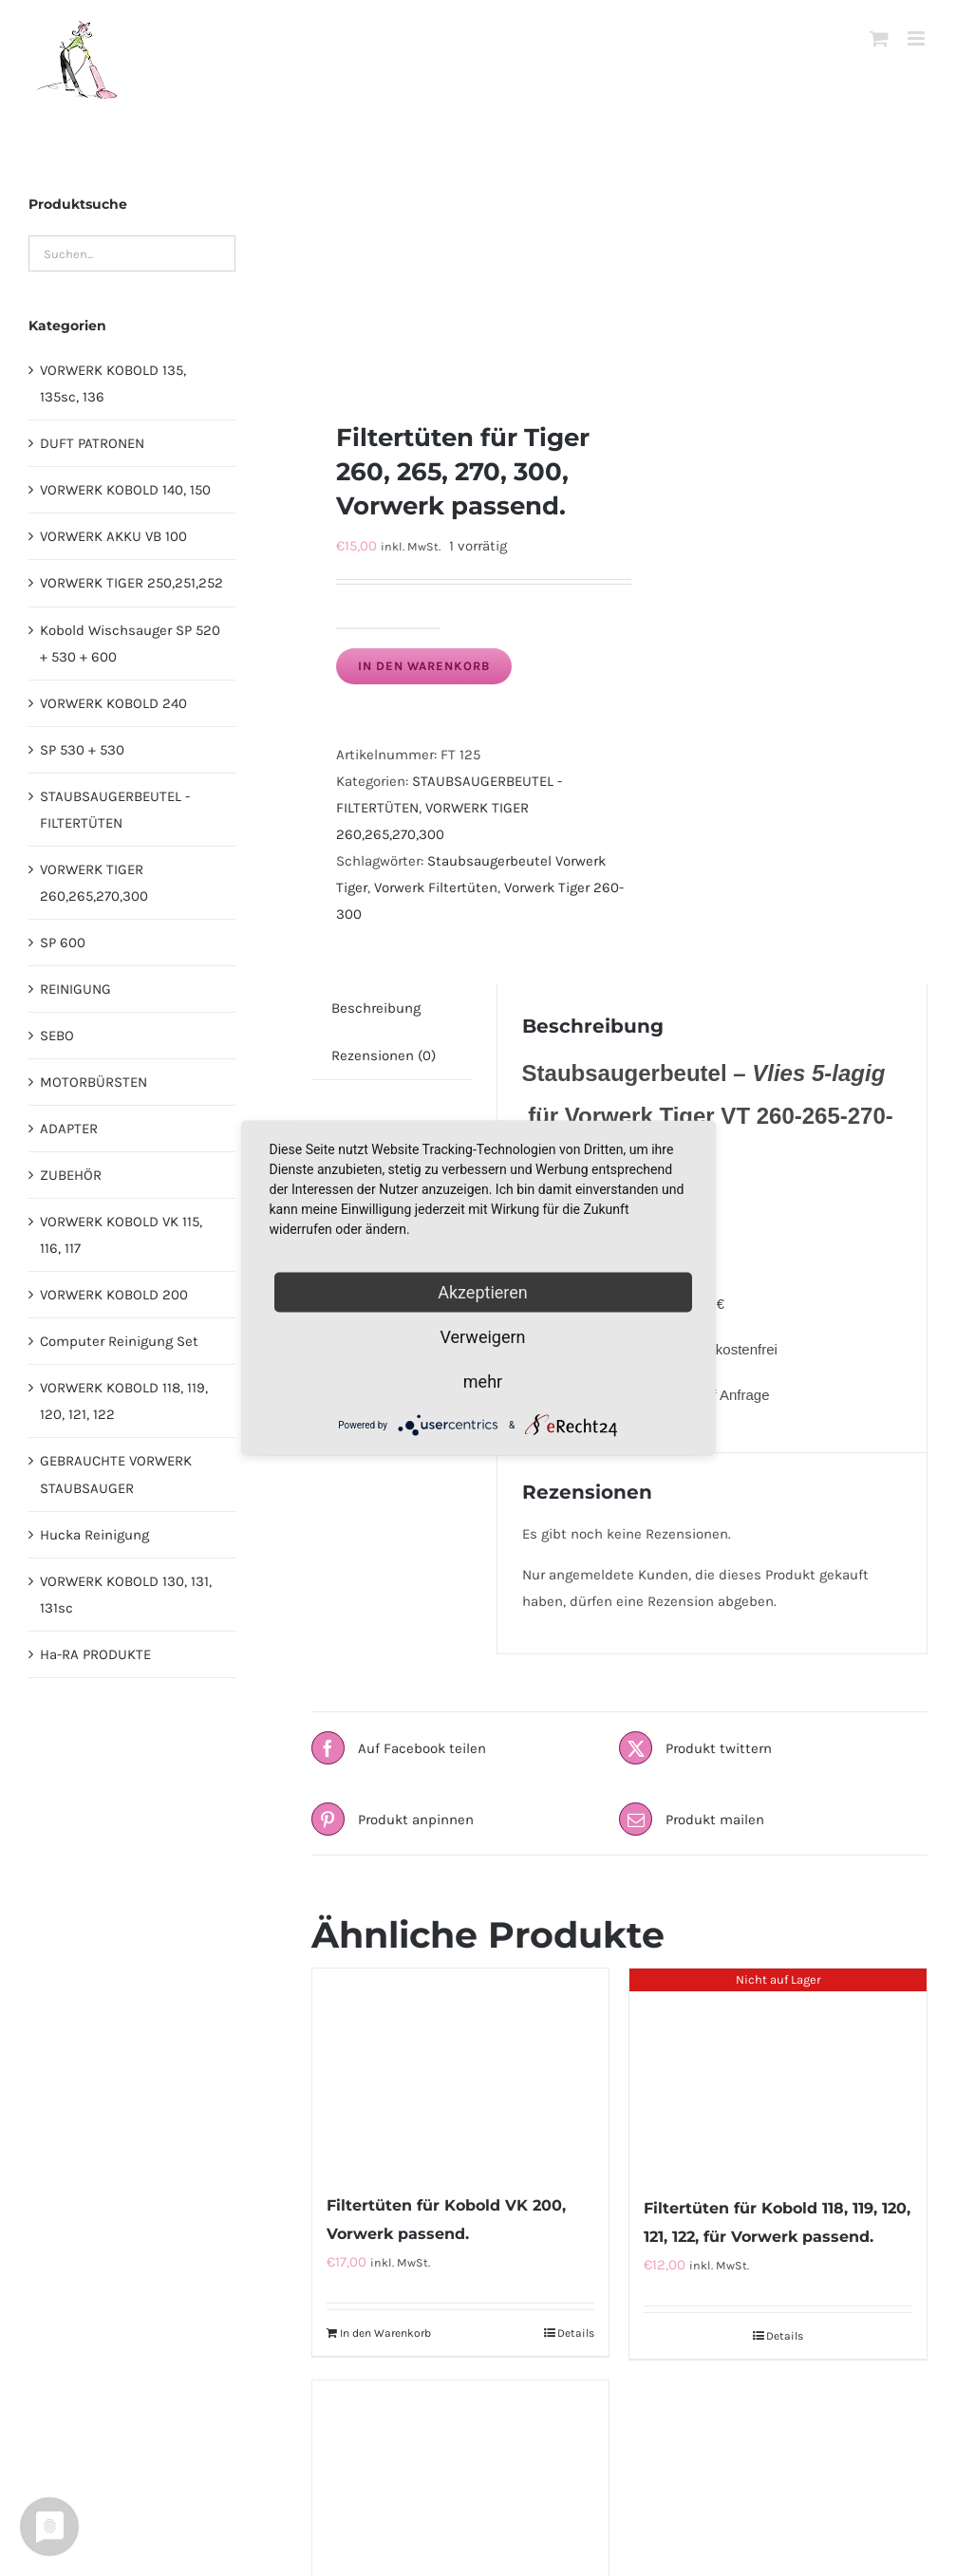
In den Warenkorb (424, 666)
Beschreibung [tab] (376, 1008)
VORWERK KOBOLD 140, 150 (125, 489)
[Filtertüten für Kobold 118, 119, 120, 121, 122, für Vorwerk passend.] (778, 2072)
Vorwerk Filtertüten (435, 887)
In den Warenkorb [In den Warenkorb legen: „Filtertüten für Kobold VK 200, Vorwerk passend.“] (385, 2333)
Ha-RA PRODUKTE (95, 1654)
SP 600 (62, 942)
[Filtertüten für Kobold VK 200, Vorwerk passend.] (460, 2071)
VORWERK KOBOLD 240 (113, 703)
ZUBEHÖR (71, 1175)
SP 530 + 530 (82, 749)
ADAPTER (69, 1128)
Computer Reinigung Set (119, 1341)
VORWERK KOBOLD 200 (114, 1294)
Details (575, 2333)
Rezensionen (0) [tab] (383, 1055)
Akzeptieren (483, 1292)
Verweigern (482, 1337)
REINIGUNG (75, 989)
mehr (482, 1381)
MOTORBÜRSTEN (93, 1082)
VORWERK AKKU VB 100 (113, 536)
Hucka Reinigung (94, 1534)
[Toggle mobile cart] (879, 38)
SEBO (57, 1035)
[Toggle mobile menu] (918, 38)
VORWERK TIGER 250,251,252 (131, 582)
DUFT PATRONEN (92, 443)
